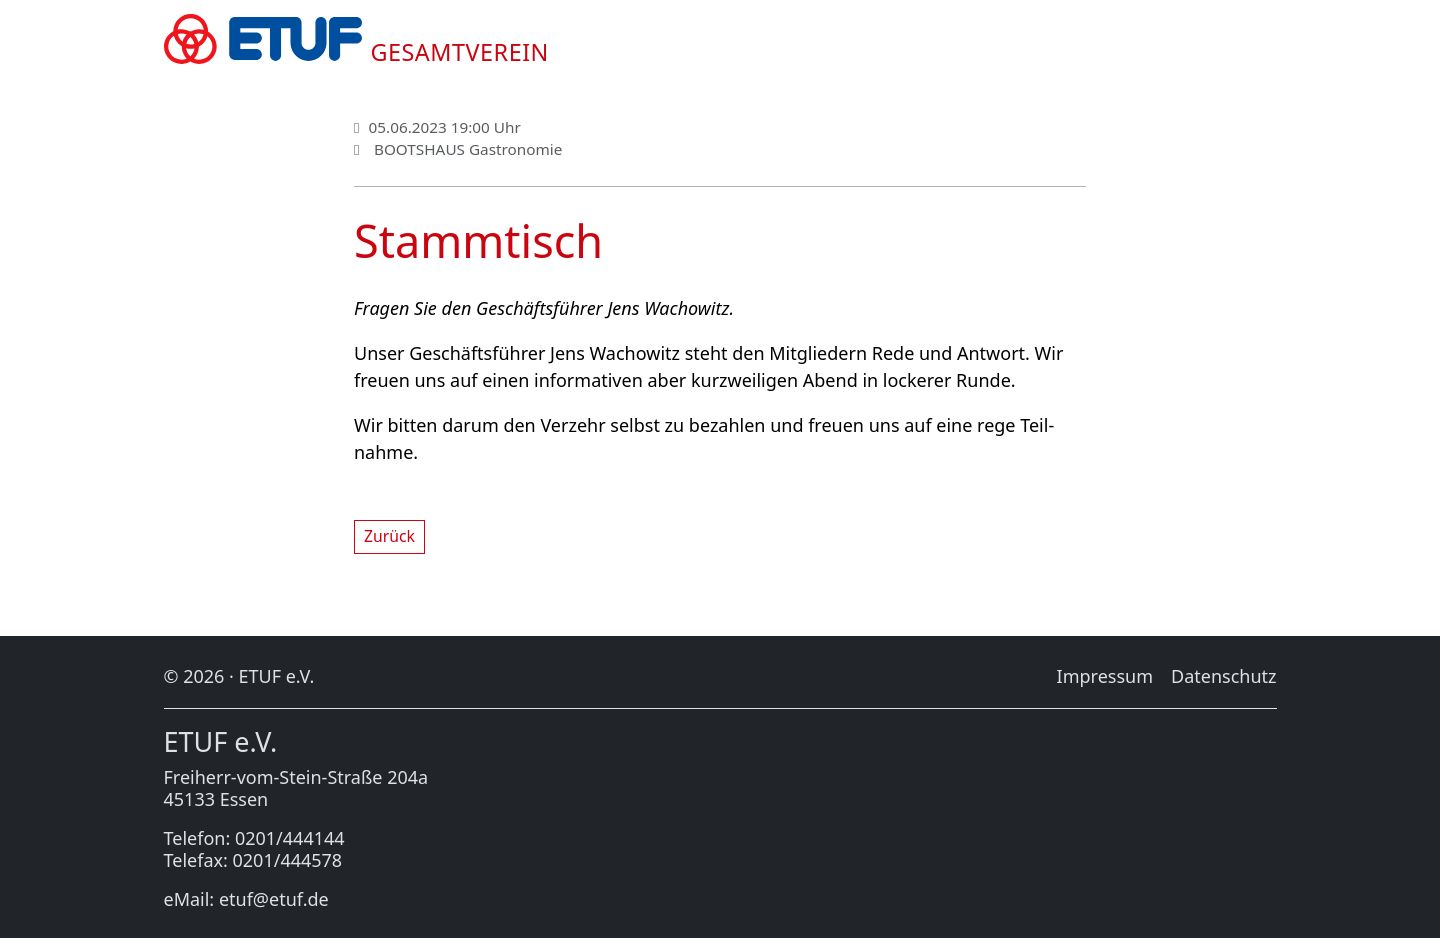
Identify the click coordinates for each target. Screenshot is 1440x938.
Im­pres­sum (1105, 676)
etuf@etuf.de (274, 899)
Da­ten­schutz (1223, 676)
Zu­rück (389, 536)
